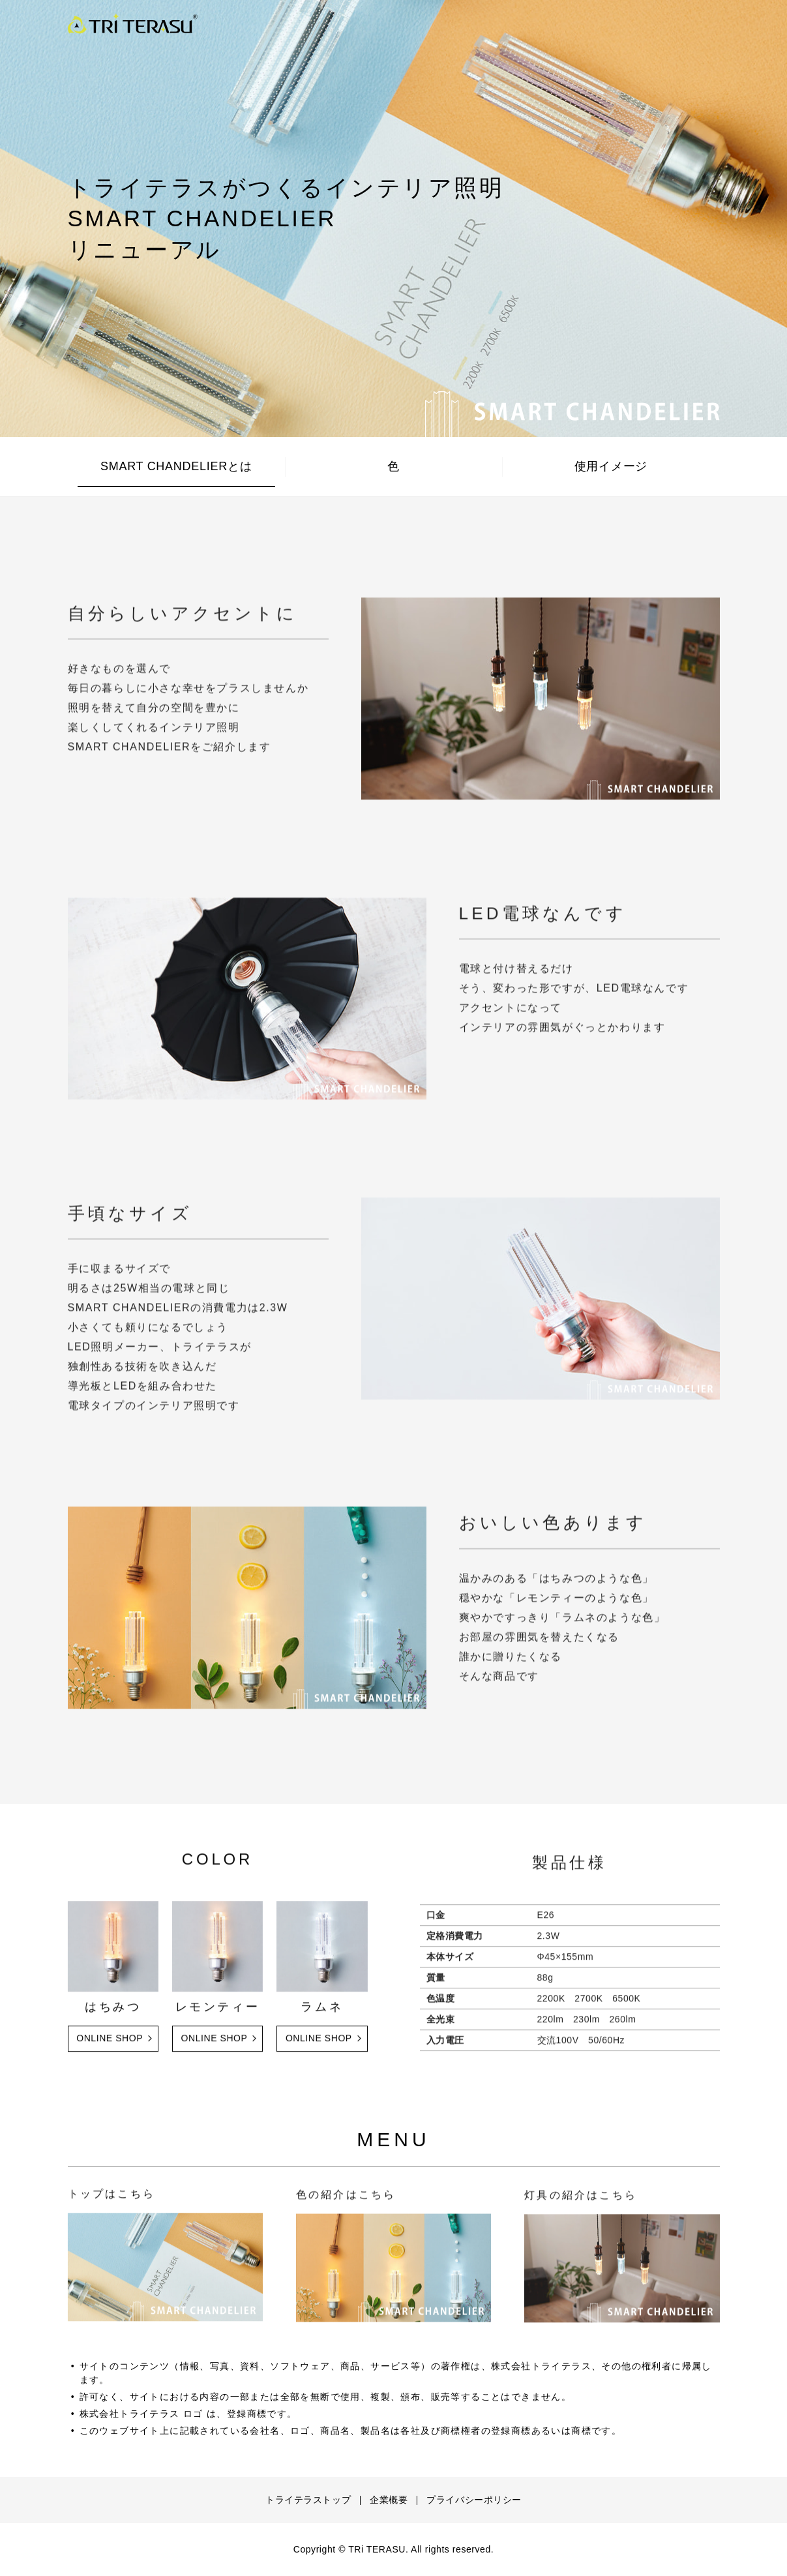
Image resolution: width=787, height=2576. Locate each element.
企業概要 (389, 2499)
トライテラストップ (308, 2499)
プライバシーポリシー (474, 2499)
